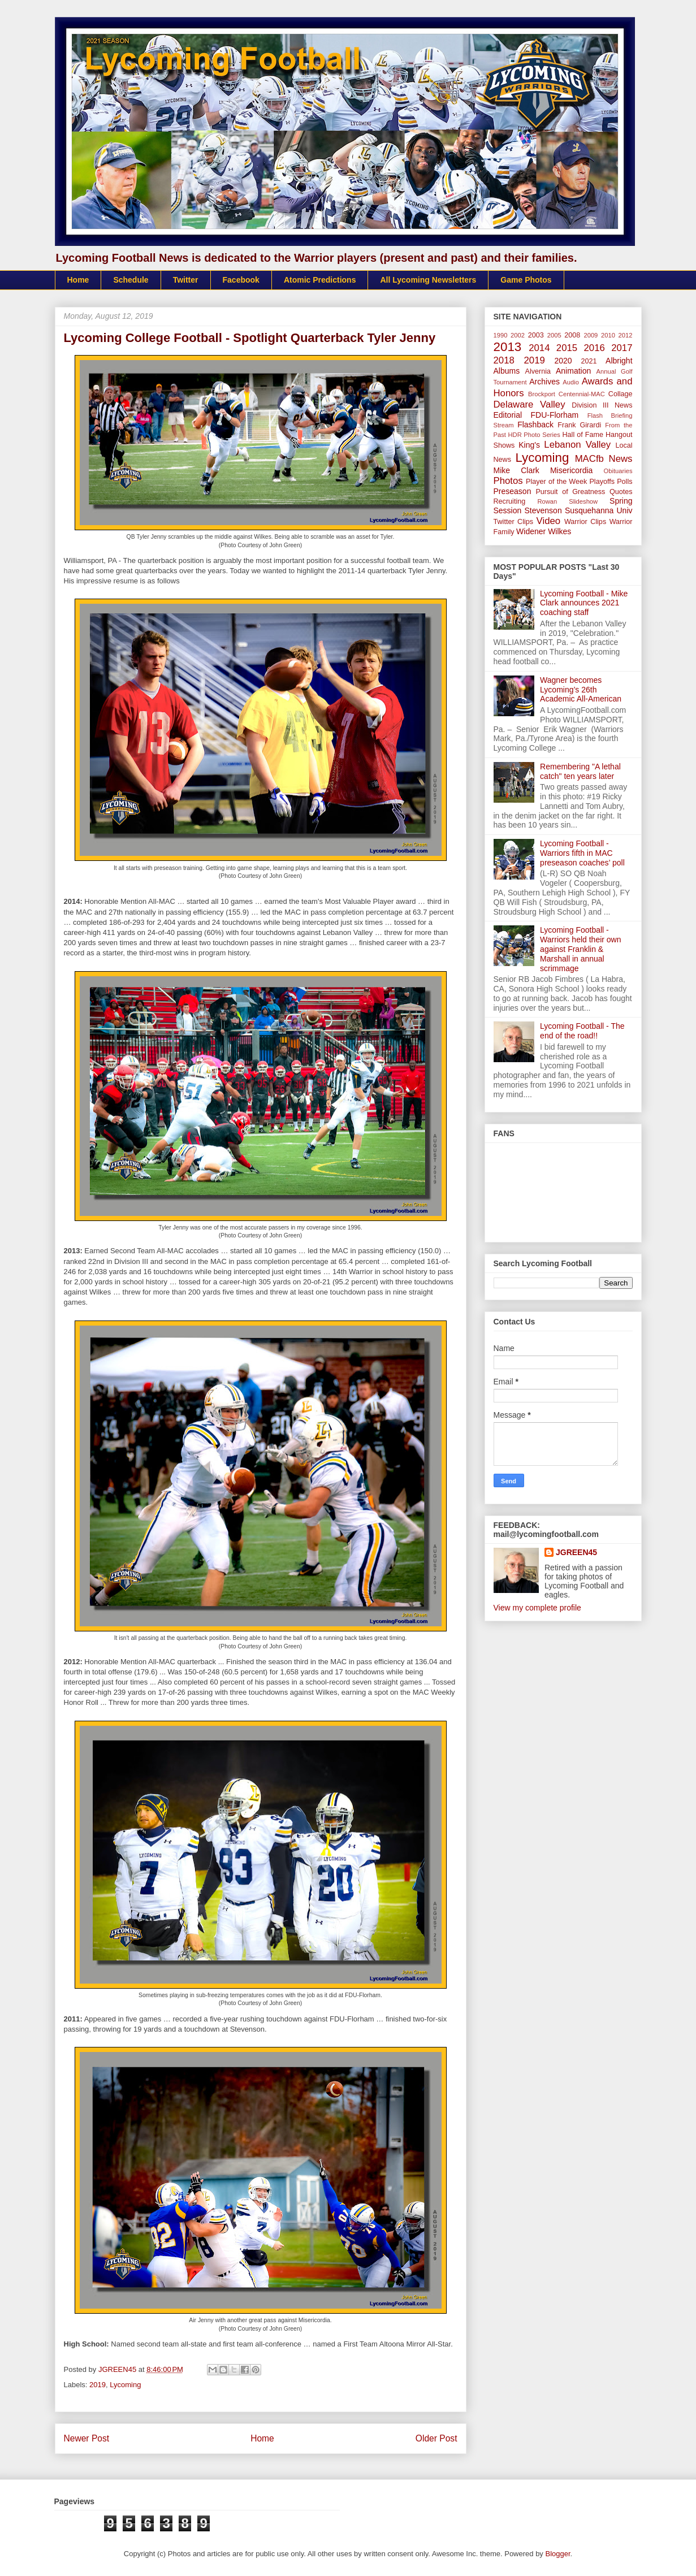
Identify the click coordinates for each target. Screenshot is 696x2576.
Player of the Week (556, 482)
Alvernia (538, 371)
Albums (507, 370)
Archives (544, 381)
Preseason (512, 491)
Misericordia (571, 470)
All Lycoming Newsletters (428, 279)
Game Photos (525, 279)
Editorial (508, 414)
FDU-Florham (554, 414)
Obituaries (618, 470)
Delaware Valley (529, 404)
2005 (554, 335)
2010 (608, 335)
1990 (501, 335)
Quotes (621, 492)
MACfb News (604, 458)
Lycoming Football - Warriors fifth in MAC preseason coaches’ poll (582, 853)
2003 (536, 335)
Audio (571, 382)
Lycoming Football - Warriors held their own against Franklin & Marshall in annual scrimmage (580, 948)
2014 (539, 348)
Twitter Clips (514, 522)
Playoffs (602, 482)
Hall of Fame (583, 435)
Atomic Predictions (320, 279)
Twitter (185, 279)
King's (529, 444)
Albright (619, 360)
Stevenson (543, 510)
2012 (626, 335)
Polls (624, 482)
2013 (508, 347)
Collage (620, 394)
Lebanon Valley (577, 444)
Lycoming (125, 2384)
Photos (508, 480)
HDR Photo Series (534, 434)
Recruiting (510, 501)
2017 (621, 348)
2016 (594, 348)
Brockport (541, 394)
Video (549, 521)
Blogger (558, 2553)
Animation (573, 370)
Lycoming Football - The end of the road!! (582, 1030)
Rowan (547, 501)
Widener (531, 531)
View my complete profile (537, 1607)
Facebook (241, 279)
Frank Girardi (579, 425)
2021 (589, 361)
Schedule (130, 279)
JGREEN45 (576, 1552)
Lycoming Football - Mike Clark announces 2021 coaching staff (584, 603)
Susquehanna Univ (599, 510)
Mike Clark (516, 470)
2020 (563, 360)
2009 (590, 335)
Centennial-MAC (582, 394)
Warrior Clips (585, 522)
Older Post (436, 2438)
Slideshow (583, 501)
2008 (572, 335)
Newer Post (87, 2438)
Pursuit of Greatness (570, 492)
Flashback (535, 424)
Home (78, 279)
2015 (566, 348)
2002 (518, 335)
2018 (504, 360)
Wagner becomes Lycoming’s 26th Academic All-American (580, 690)
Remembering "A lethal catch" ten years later (580, 771)
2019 (97, 2384)
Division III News (602, 405)
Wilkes (559, 531)
